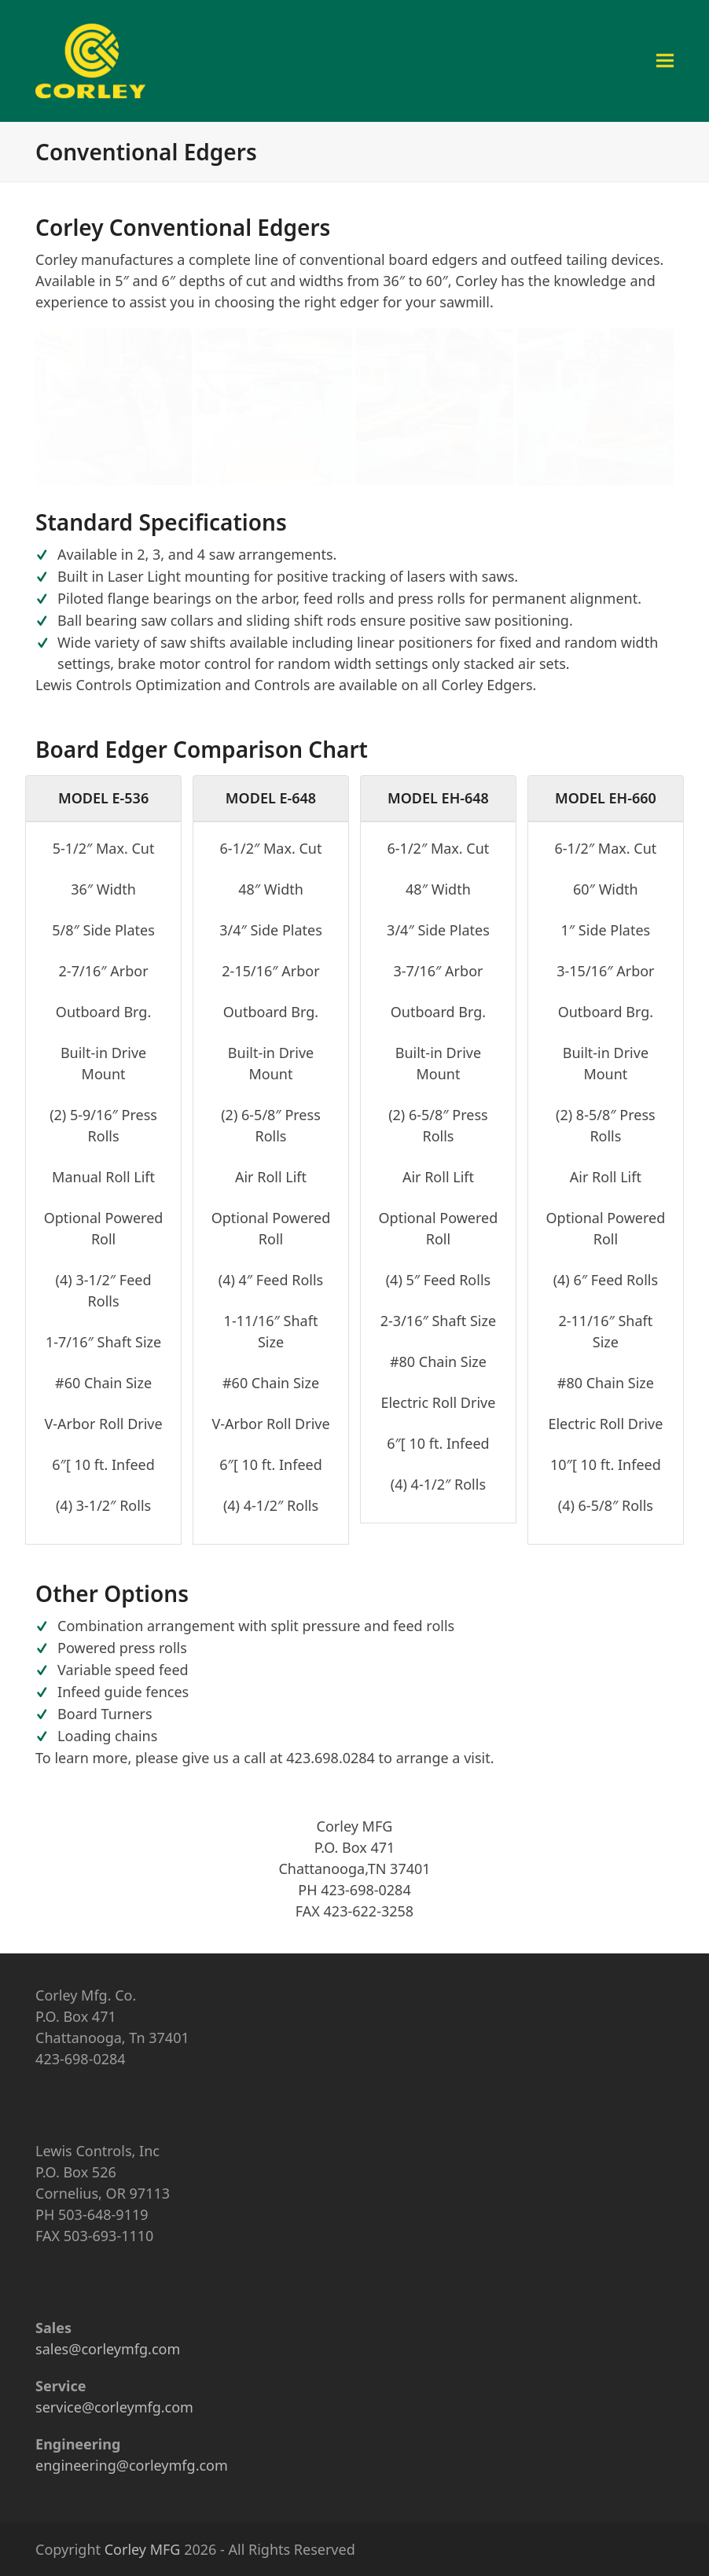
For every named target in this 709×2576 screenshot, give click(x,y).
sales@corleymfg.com (107, 2348)
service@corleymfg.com (114, 2407)
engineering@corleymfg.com (131, 2465)
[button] (665, 61)
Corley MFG (143, 2549)
